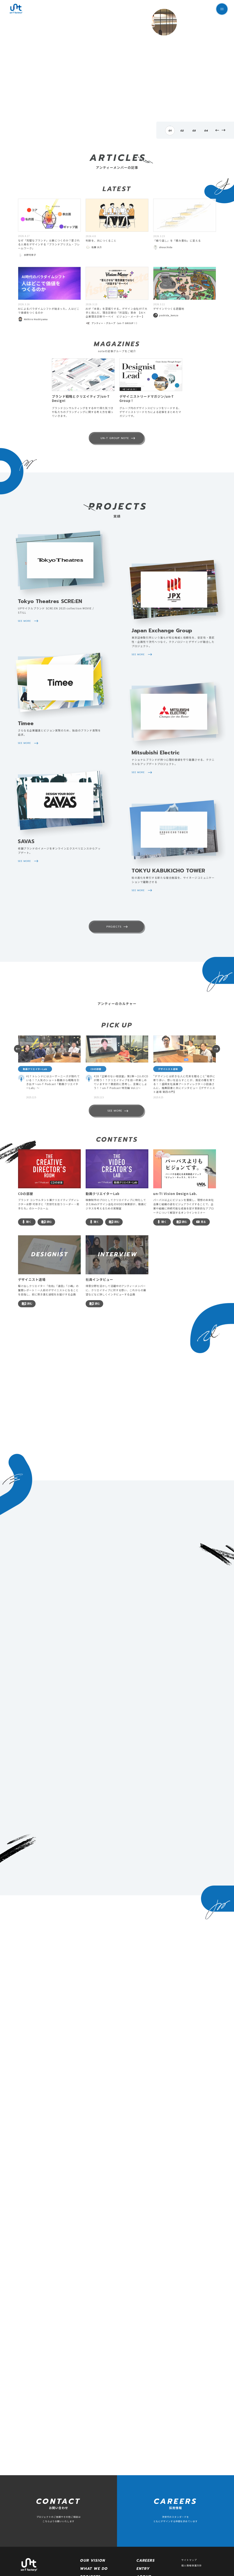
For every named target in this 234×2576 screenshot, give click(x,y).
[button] (18, 1056)
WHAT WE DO (94, 2568)
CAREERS (145, 2560)
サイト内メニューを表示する (222, 9)
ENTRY (143, 2568)
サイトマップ (189, 2559)
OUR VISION (92, 2560)
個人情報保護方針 (191, 2565)
